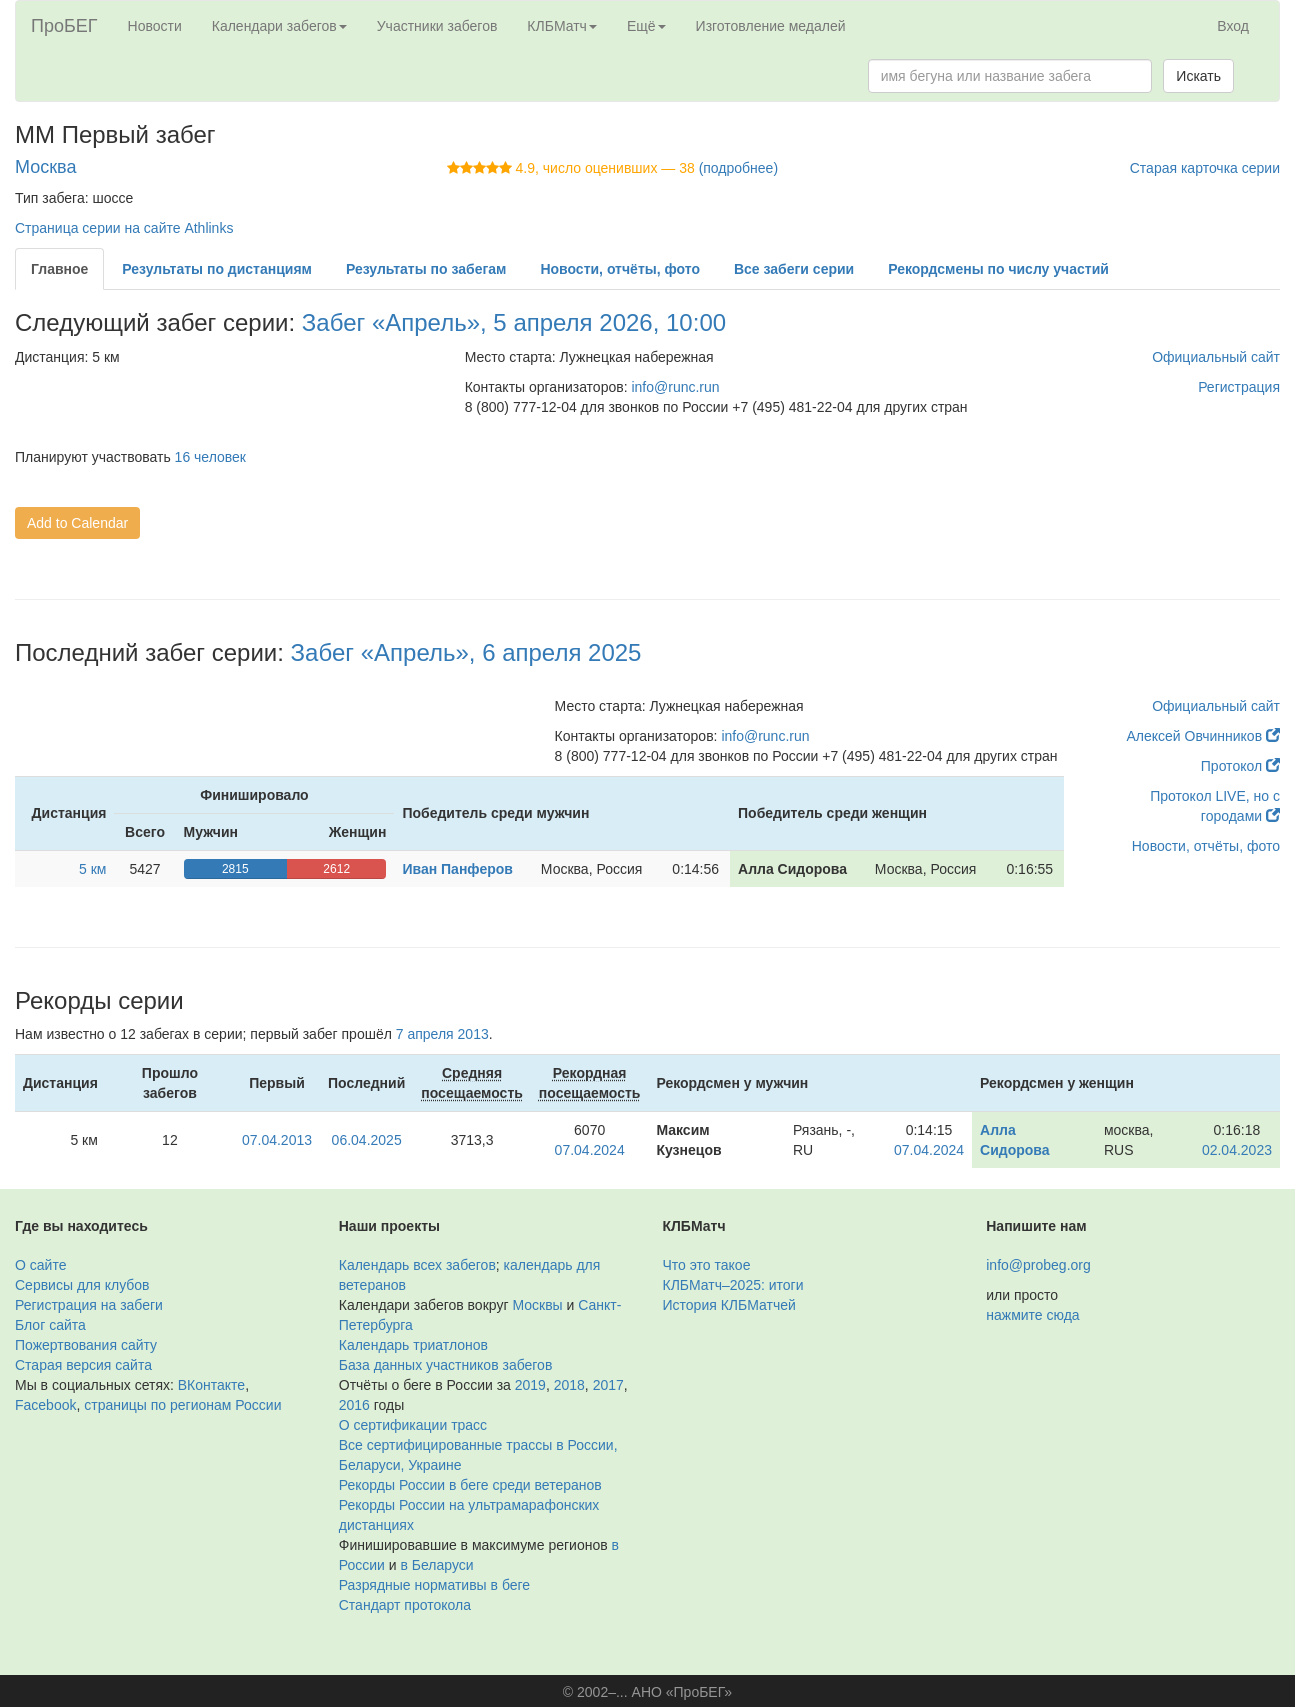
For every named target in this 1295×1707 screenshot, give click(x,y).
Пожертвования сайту (86, 1345)
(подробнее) (738, 168)
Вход (1233, 26)
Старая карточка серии (1205, 168)
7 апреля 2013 (442, 1034)
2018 (569, 1385)
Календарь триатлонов (413, 1345)
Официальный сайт (1216, 357)
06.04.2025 (367, 1140)
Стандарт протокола (405, 1605)
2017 (608, 1385)
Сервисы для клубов (82, 1285)
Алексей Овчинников (1203, 736)
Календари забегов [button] (279, 26)
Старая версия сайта (83, 1365)
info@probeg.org (1038, 1265)
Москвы (537, 1305)
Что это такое (707, 1265)
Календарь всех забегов (417, 1265)
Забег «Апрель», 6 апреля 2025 (466, 652)
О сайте (40, 1265)
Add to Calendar (77, 523)
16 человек (210, 457)
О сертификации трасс (413, 1425)
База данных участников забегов (446, 1365)
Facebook (45, 1405)
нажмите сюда (1032, 1315)
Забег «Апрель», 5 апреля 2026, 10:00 (514, 322)
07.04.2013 (277, 1140)
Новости (155, 26)
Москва (45, 167)
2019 (530, 1385)
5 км (92, 869)
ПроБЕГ (64, 26)
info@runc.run (675, 387)
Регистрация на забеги (89, 1305)
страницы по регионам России (182, 1405)
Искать (1198, 76)
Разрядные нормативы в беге (434, 1585)
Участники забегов (437, 26)
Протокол (1240, 766)
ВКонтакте (211, 1385)
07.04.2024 (590, 1150)
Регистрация (1239, 387)
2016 (354, 1405)
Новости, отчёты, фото (1206, 846)
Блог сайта (50, 1325)
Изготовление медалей (771, 26)
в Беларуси (437, 1565)
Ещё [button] (646, 26)
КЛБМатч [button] (562, 26)
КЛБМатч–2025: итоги (733, 1285)
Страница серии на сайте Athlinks (124, 228)
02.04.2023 (1237, 1150)
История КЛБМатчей (729, 1305)
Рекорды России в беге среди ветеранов (470, 1485)
